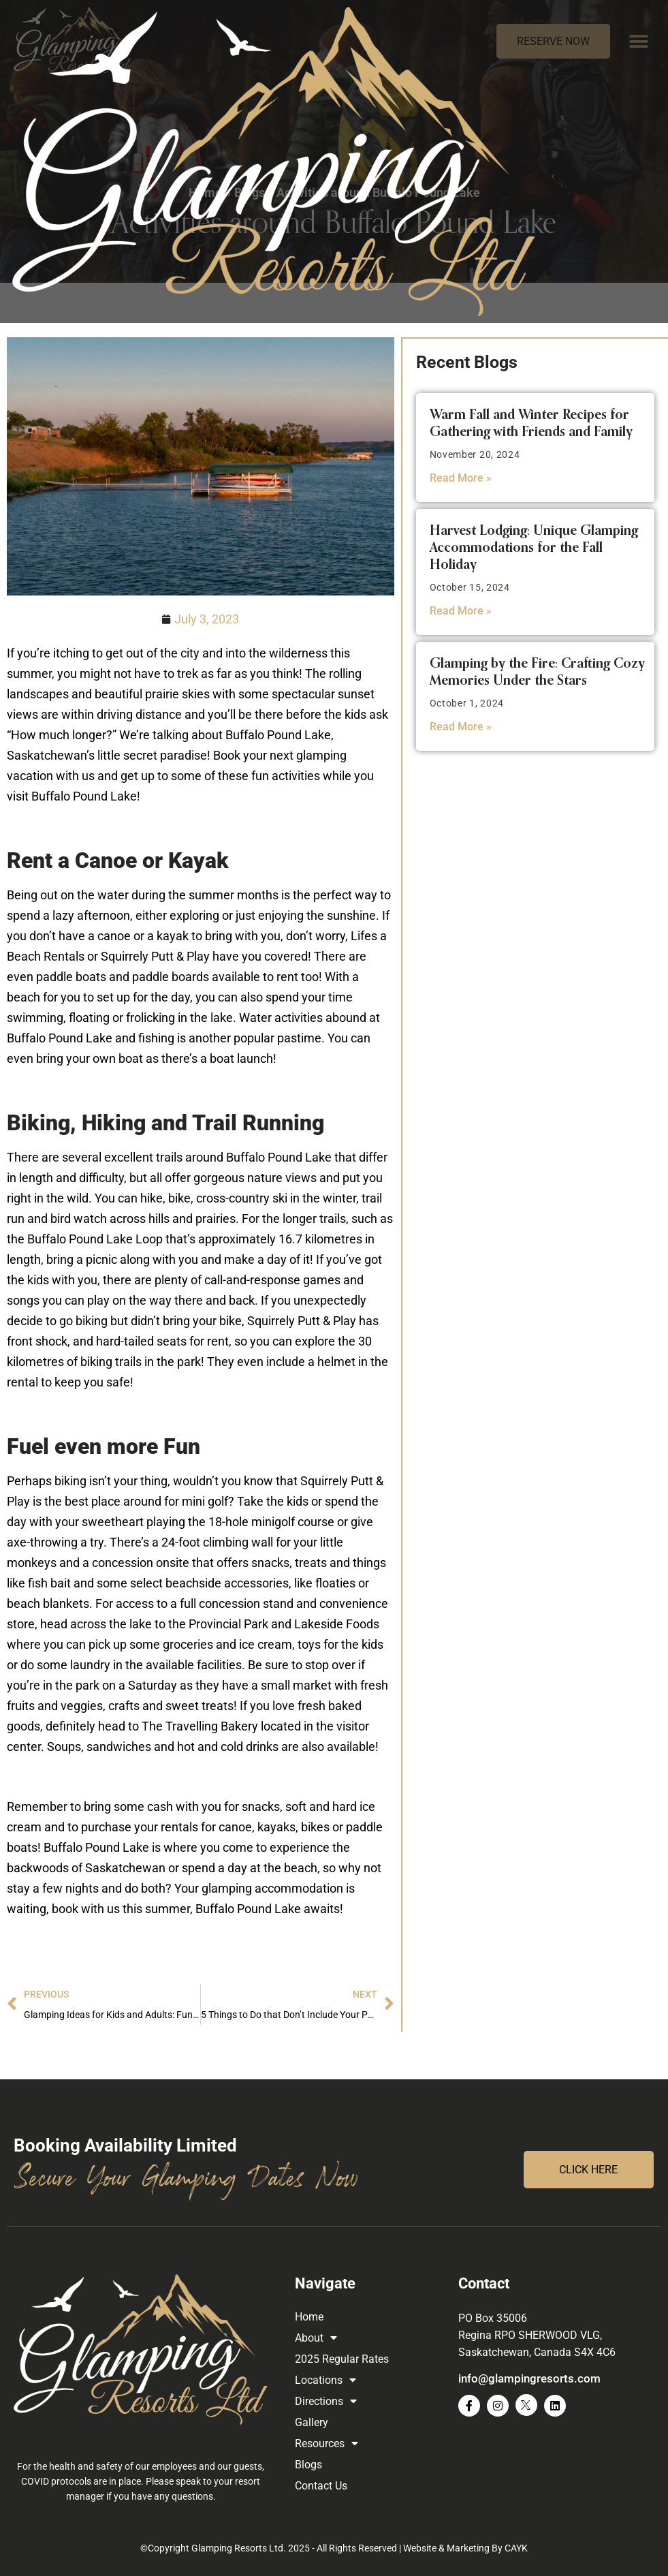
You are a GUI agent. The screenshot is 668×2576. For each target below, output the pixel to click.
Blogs (249, 192)
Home (309, 2316)
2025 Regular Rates (342, 2359)
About (316, 2338)
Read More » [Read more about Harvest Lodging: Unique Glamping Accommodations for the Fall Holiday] (461, 610)
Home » (210, 192)
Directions (326, 2401)
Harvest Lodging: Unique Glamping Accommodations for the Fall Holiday (534, 548)
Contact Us (321, 2485)
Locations (325, 2380)
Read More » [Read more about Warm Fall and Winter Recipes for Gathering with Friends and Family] (461, 477)
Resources (326, 2443)
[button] (639, 41)
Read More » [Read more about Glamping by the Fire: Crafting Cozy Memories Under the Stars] (461, 726)
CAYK (516, 2548)
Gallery (311, 2422)
